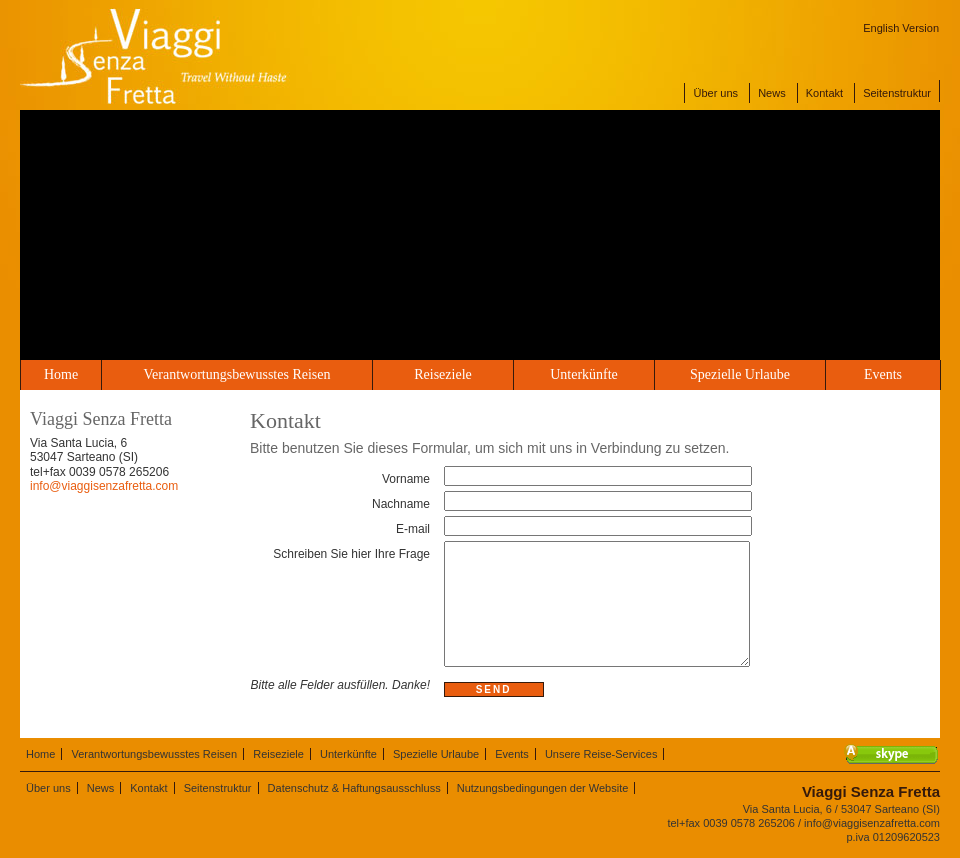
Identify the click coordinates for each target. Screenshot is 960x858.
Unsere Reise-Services (601, 754)
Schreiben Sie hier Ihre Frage (351, 554)
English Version (901, 28)
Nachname (401, 504)
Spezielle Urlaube (740, 374)
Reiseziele (443, 374)
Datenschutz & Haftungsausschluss (354, 788)
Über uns (715, 93)
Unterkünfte (584, 374)
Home (61, 374)
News (772, 93)
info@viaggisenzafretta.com (104, 486)
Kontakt (824, 93)
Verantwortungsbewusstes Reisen (236, 374)
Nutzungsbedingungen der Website (543, 788)
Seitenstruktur (897, 93)
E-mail (413, 529)
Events (883, 374)
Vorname (406, 479)
